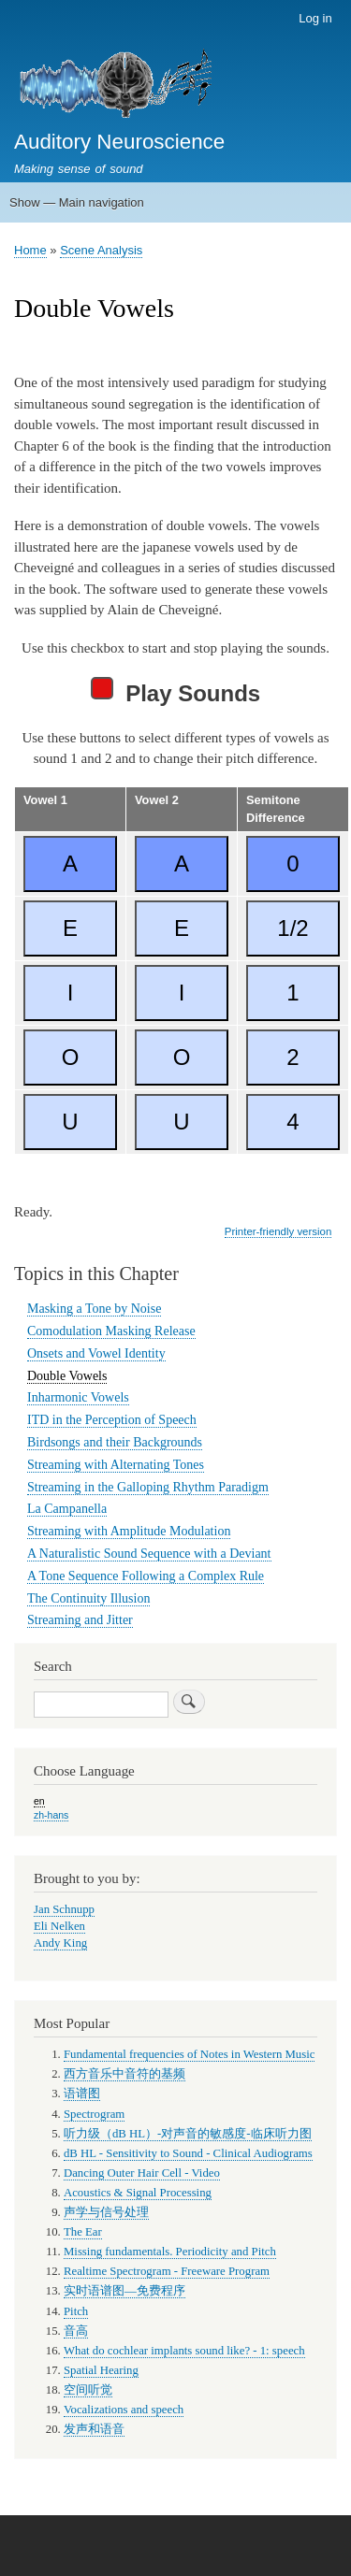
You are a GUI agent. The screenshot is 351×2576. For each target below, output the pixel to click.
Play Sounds (175, 691)
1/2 (292, 928)
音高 (76, 2331)
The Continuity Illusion (88, 1598)
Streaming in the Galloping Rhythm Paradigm (148, 1487)
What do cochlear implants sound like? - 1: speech (184, 2350)
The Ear (83, 2231)
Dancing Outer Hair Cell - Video (142, 2173)
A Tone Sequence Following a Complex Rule (145, 1576)
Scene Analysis (101, 250)
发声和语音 (94, 2429)
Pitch (76, 2311)
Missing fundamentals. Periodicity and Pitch (170, 2251)
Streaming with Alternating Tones (115, 1465)
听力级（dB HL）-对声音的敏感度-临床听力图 (188, 2133)
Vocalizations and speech (123, 2409)
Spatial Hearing (101, 2370)
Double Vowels (67, 1376)
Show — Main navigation (76, 202)
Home (30, 250)
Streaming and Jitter (80, 1620)
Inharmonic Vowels (78, 1397)
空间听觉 (88, 2389)
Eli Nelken (59, 1926)
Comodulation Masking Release (111, 1331)
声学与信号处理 (106, 2212)
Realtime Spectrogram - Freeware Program (167, 2271)
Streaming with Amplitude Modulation (128, 1531)
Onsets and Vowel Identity (96, 1353)
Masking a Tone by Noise (94, 1309)
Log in (315, 18)
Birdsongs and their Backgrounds (114, 1442)
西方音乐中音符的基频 (124, 2073)
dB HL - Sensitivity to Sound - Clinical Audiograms (188, 2153)
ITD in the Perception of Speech (112, 1420)
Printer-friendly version (278, 1231)
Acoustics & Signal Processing (138, 2192)
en (39, 1800)
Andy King (60, 1943)
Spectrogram (94, 2114)
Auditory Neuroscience (119, 141)
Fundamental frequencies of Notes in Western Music (189, 2054)
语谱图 (82, 2093)
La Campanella (67, 1509)
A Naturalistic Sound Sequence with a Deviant (149, 1554)
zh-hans (51, 1814)
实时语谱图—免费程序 (124, 2290)
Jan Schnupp (64, 1909)
